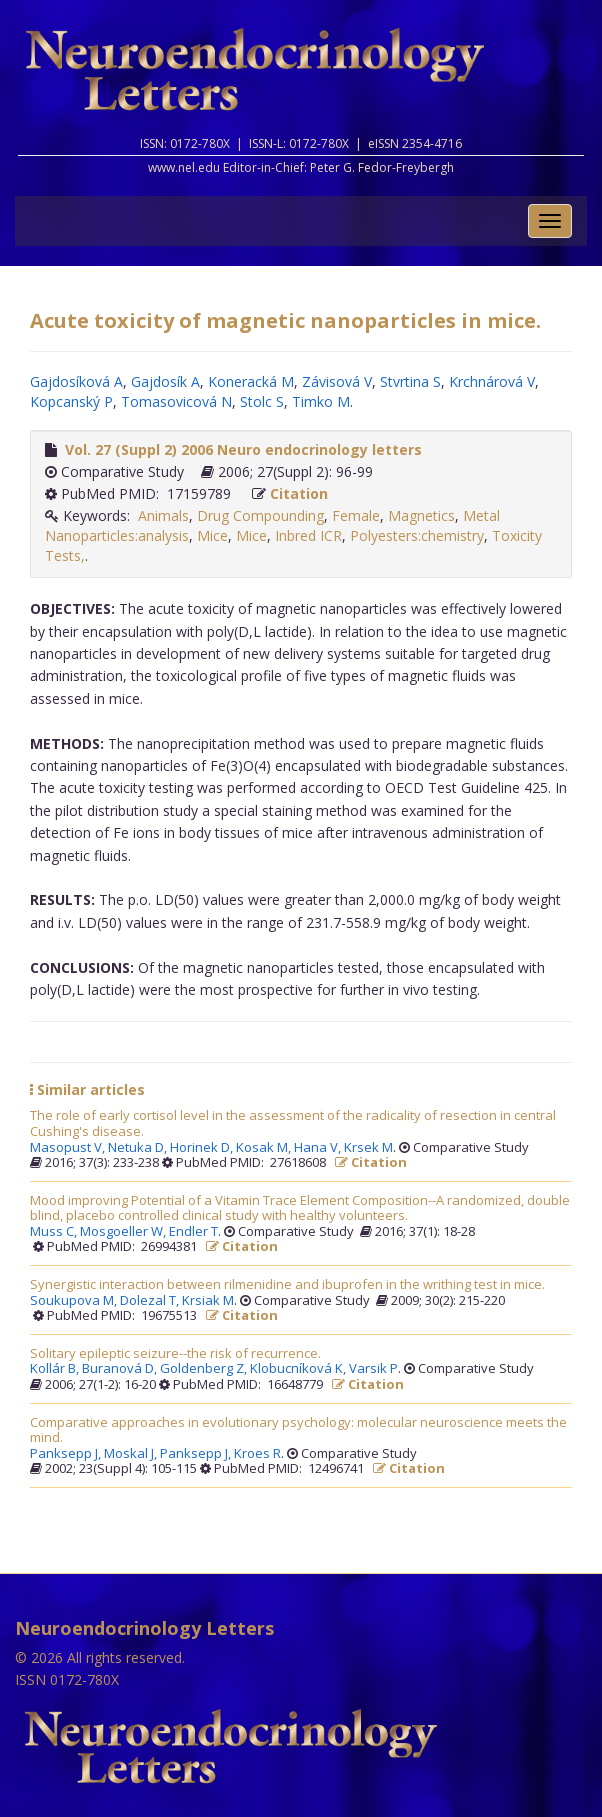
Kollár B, (56, 1369)
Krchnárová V (492, 381)
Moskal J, (132, 1454)
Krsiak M (208, 1301)
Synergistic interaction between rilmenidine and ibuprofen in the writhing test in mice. (287, 1285)
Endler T (193, 1232)
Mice (212, 535)
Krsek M (368, 1148)
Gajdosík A (165, 381)
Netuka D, (139, 1148)
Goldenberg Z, (205, 1369)
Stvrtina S (410, 381)
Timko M (321, 401)
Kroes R (257, 1454)
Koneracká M (251, 381)
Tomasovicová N (176, 401)
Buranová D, (121, 1369)
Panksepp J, (67, 1454)
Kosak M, (265, 1148)
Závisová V (337, 381)
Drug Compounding (260, 515)
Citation (299, 493)
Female (356, 515)
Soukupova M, (75, 1301)
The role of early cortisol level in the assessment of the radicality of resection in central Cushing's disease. (293, 1123)
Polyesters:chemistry (417, 535)
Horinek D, (203, 1148)
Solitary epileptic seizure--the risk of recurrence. (175, 1354)
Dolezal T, (151, 1301)
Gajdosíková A (76, 381)
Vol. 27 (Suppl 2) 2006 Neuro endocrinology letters (243, 449)
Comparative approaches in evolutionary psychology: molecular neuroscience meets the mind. (298, 1430)
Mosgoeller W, (124, 1232)
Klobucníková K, (299, 1369)
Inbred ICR (308, 535)
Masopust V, (69, 1148)
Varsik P (373, 1369)
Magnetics (421, 515)
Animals (163, 515)
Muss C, (55, 1232)
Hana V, (319, 1148)
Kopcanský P (71, 401)
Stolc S (262, 401)
